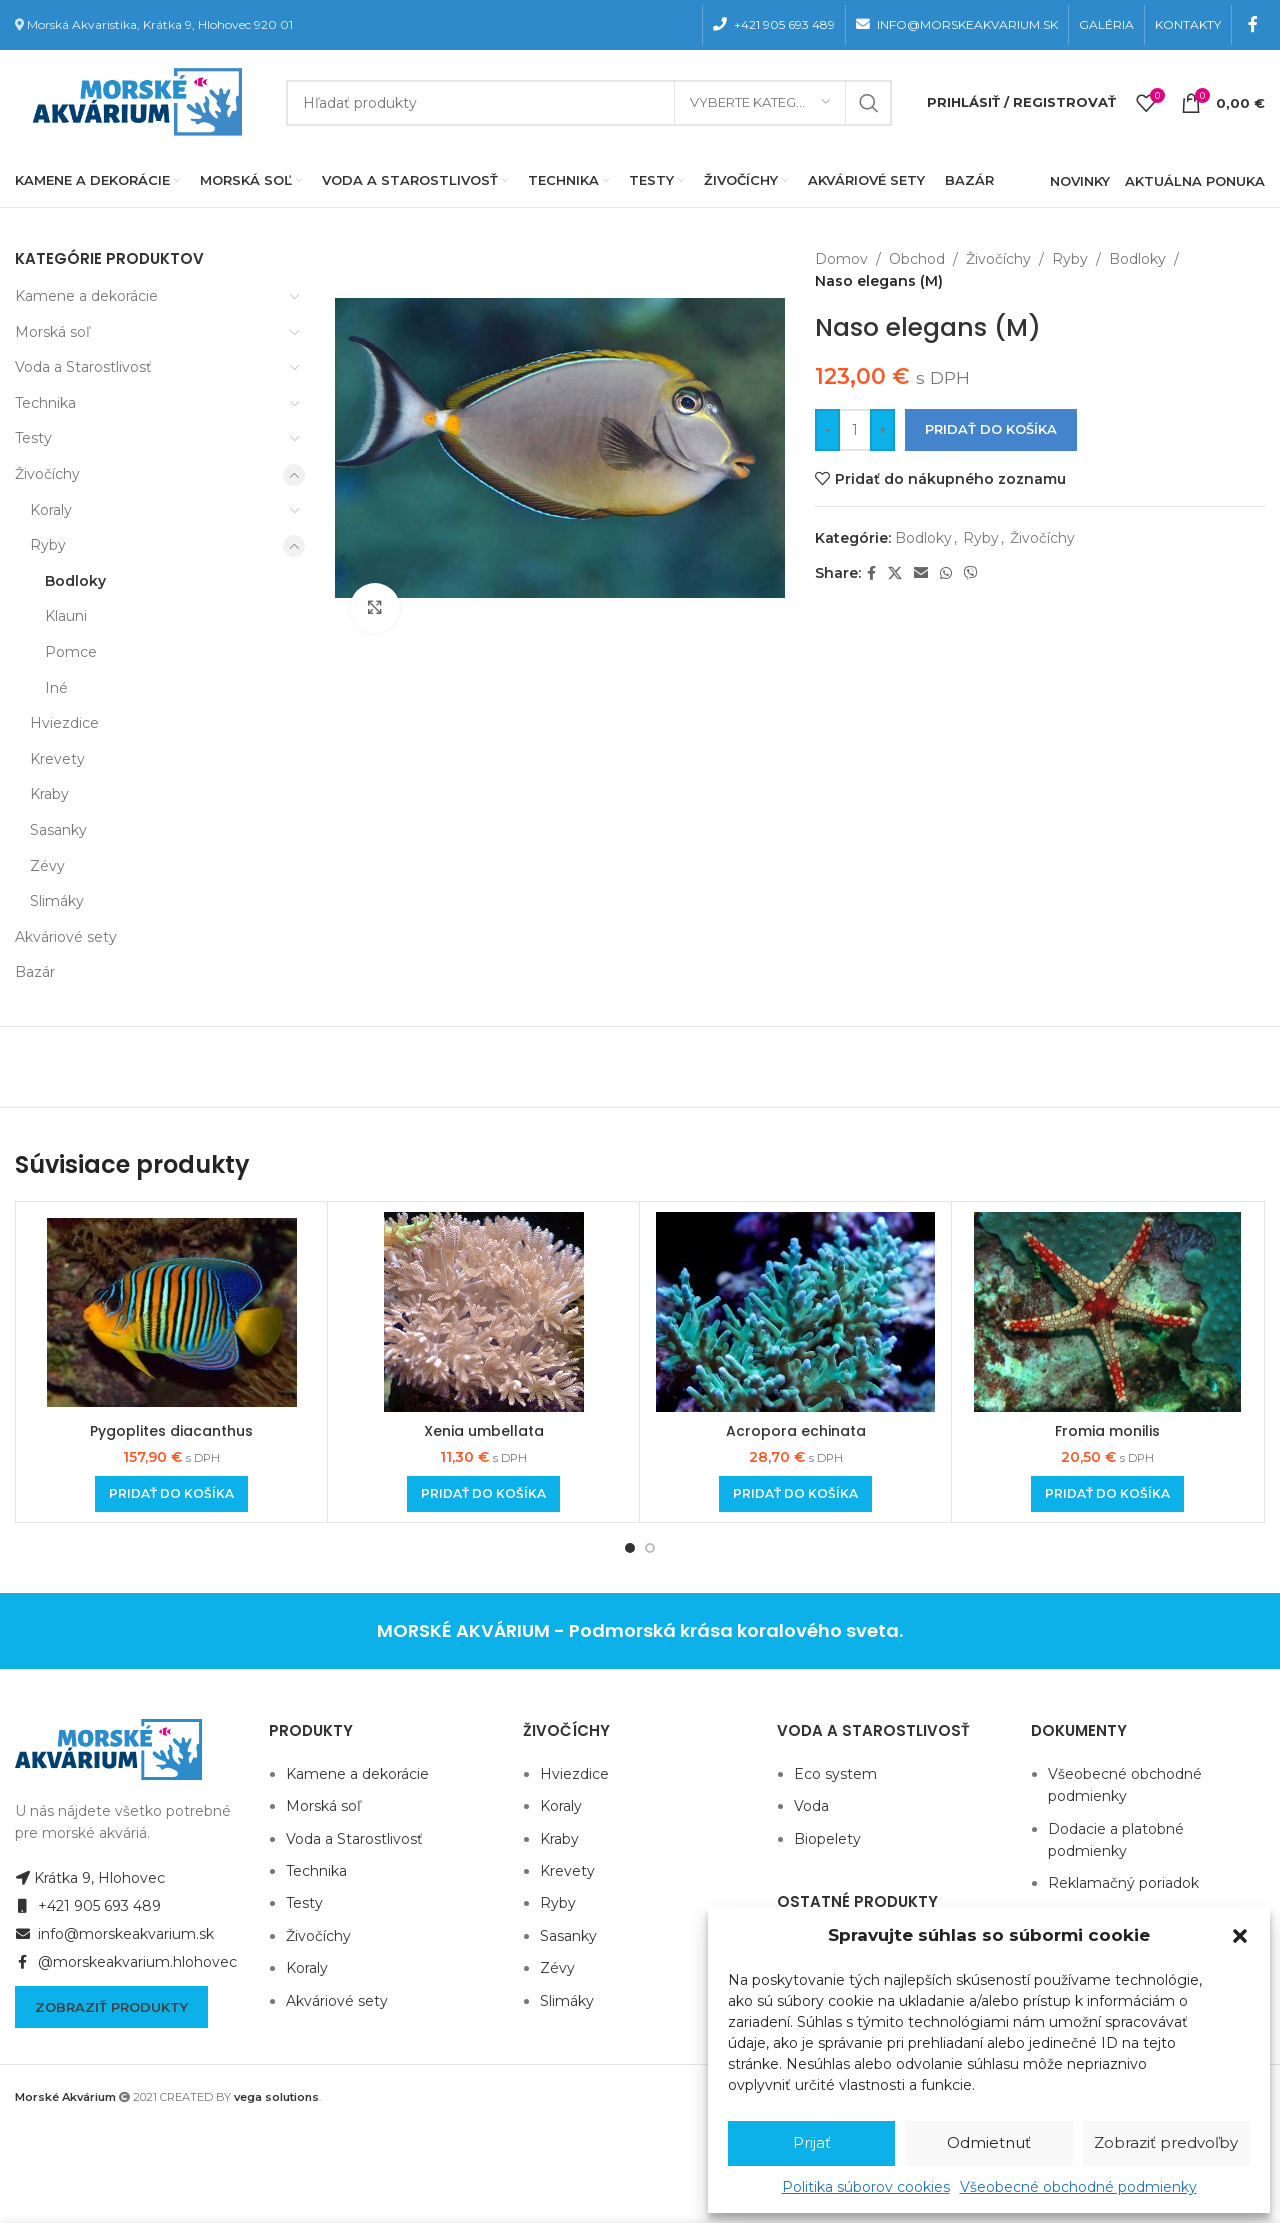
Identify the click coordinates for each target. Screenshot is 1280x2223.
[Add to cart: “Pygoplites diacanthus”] (171, 1494)
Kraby (49, 794)
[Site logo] (133, 101)
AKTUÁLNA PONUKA (1195, 181)
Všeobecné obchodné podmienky (1078, 2187)
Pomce (71, 652)
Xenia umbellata (484, 1431)
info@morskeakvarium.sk (114, 1934)
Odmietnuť (989, 2142)
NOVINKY (1080, 181)
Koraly (51, 510)
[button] (1240, 1936)
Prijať (812, 2142)
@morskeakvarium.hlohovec (126, 1962)
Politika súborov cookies (866, 2187)
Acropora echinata (796, 1431)
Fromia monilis (1107, 1431)
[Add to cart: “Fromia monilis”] (1107, 1494)
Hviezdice (64, 723)
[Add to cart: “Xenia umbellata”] (483, 1494)
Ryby (48, 545)
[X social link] (895, 573)
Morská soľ (52, 332)
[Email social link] (921, 573)
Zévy (47, 866)
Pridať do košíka (991, 429)
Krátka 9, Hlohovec (90, 1878)
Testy (33, 438)
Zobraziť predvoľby (1166, 2142)
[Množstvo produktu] (855, 430)
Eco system (835, 1774)
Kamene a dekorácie (86, 296)
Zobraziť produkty (111, 2007)
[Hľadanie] (589, 103)
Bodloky (75, 581)
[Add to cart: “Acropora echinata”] (795, 1494)
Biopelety (827, 1839)
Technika (45, 403)
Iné (56, 688)
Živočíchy (47, 474)
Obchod (917, 259)
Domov (841, 259)
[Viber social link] (971, 573)
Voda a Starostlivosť (83, 367)
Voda (811, 1806)
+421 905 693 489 (88, 1906)
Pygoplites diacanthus (171, 1431)
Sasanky (58, 830)
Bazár (35, 972)
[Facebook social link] (1253, 24)
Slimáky (57, 901)
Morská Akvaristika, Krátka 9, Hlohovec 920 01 (160, 24)
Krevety (57, 759)
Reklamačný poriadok (1123, 1883)
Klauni (66, 616)
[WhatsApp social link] (946, 573)
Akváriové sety (66, 937)
